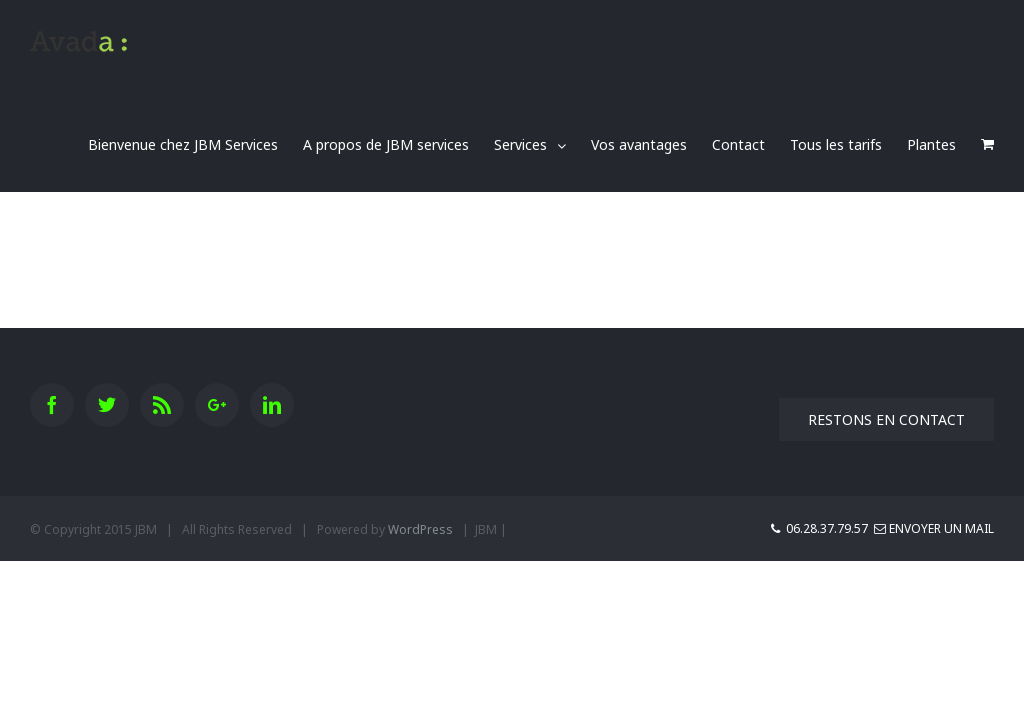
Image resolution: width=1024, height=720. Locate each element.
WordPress (420, 529)
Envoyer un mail (934, 528)
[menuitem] (195, 144)
